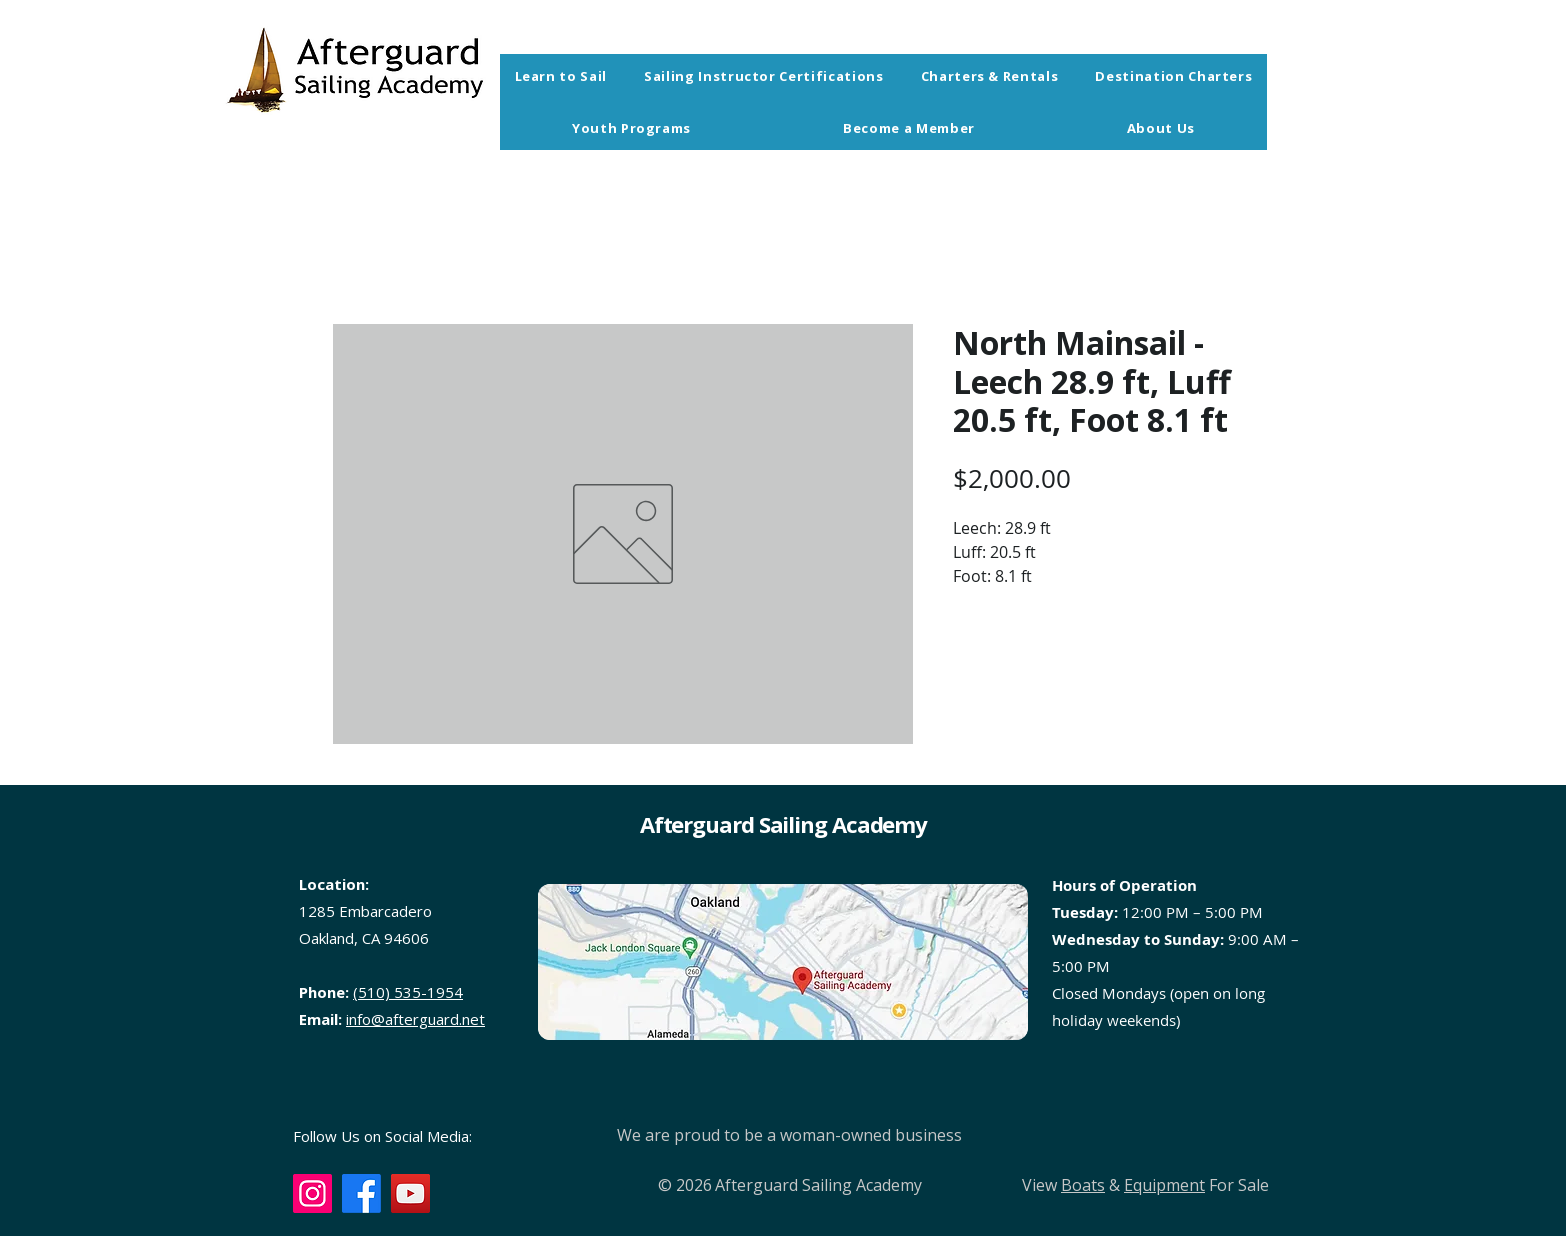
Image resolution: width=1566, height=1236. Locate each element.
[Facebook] (361, 1193)
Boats (1083, 1185)
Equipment (1164, 1185)
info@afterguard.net (415, 1019)
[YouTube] (410, 1193)
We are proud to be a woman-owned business (789, 1135)
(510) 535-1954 (408, 992)
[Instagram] (312, 1193)
